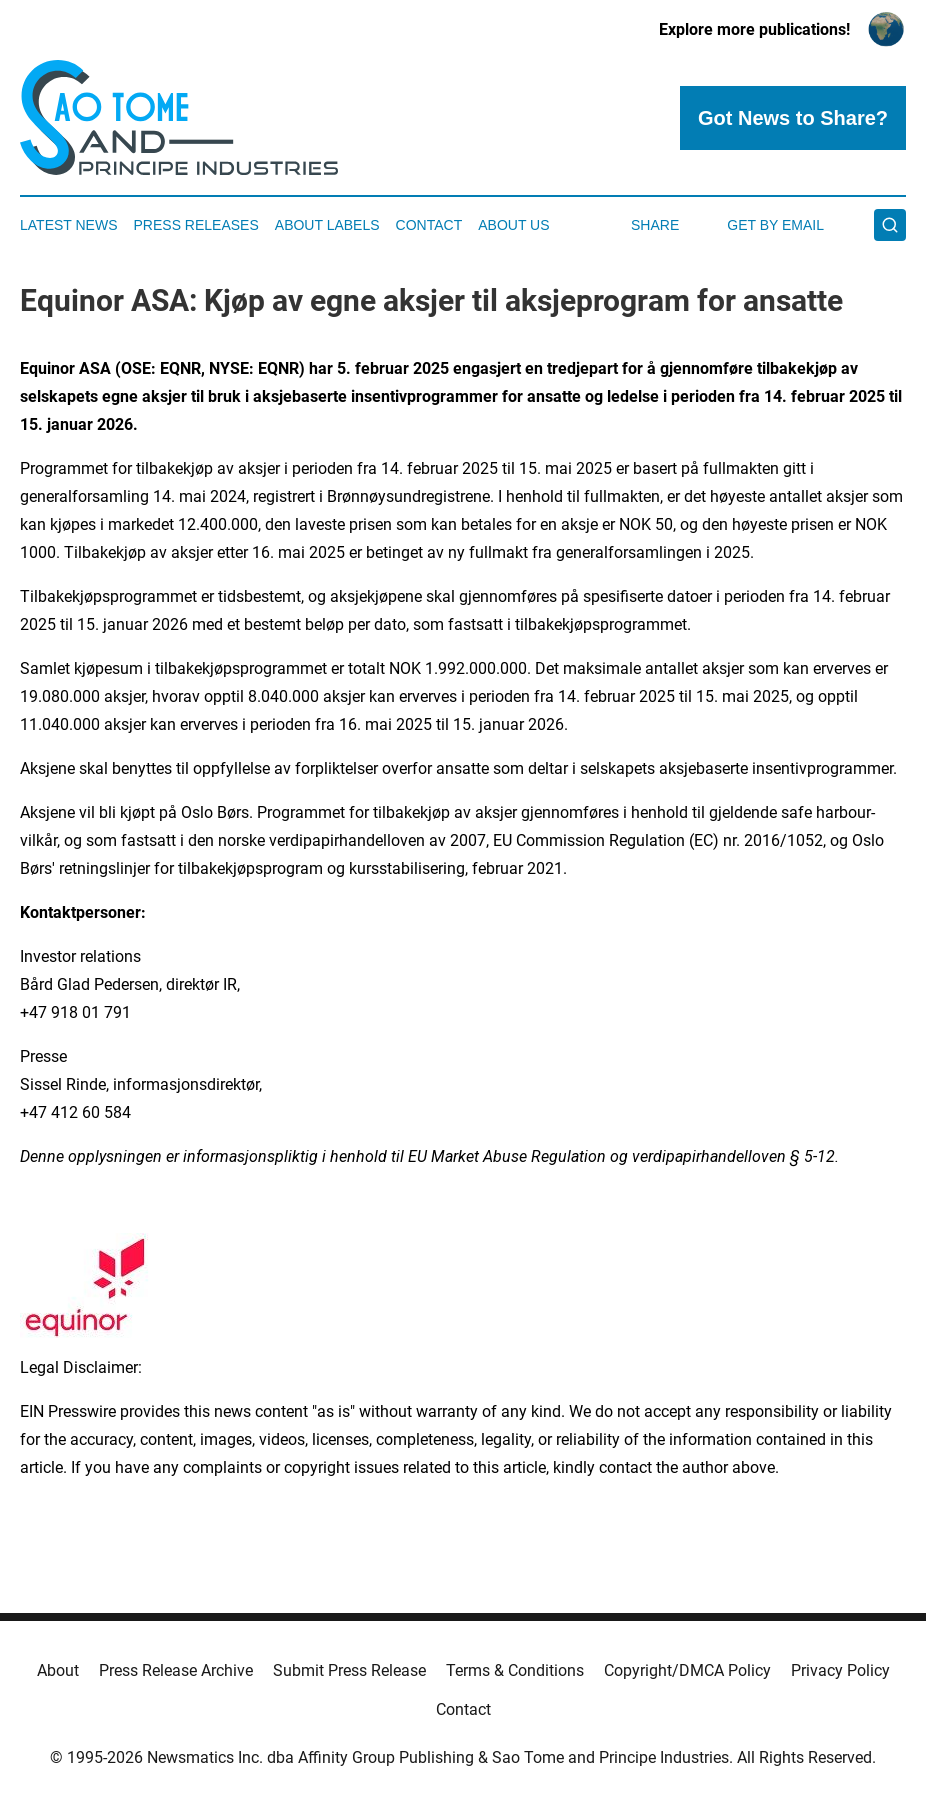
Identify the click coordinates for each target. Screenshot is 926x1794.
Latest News (69, 225)
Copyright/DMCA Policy (687, 1670)
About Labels (327, 225)
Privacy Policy (840, 1670)
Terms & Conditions (515, 1670)
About (58, 1670)
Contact (429, 225)
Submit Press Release (349, 1670)
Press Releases (196, 225)
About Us (513, 225)
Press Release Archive (176, 1670)
